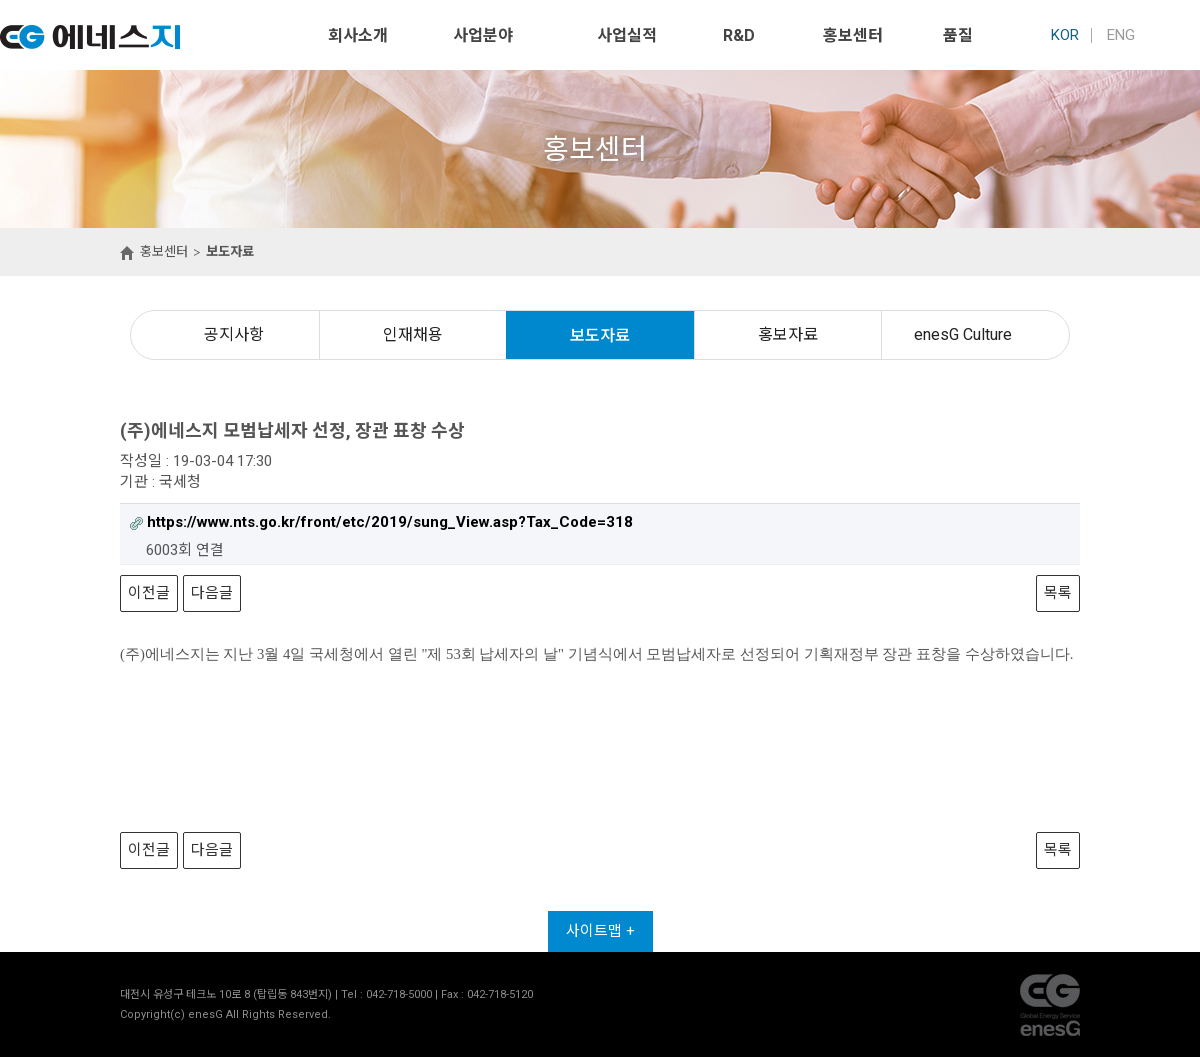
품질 (958, 35)
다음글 (212, 593)
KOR (1065, 35)
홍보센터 (853, 35)
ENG (1121, 35)
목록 (1058, 593)
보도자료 (600, 335)
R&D (739, 35)
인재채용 (413, 334)
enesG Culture (963, 334)
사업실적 (627, 35)
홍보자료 (788, 334)
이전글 (149, 593)
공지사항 (234, 334)
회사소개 (358, 35)
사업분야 (483, 35)
